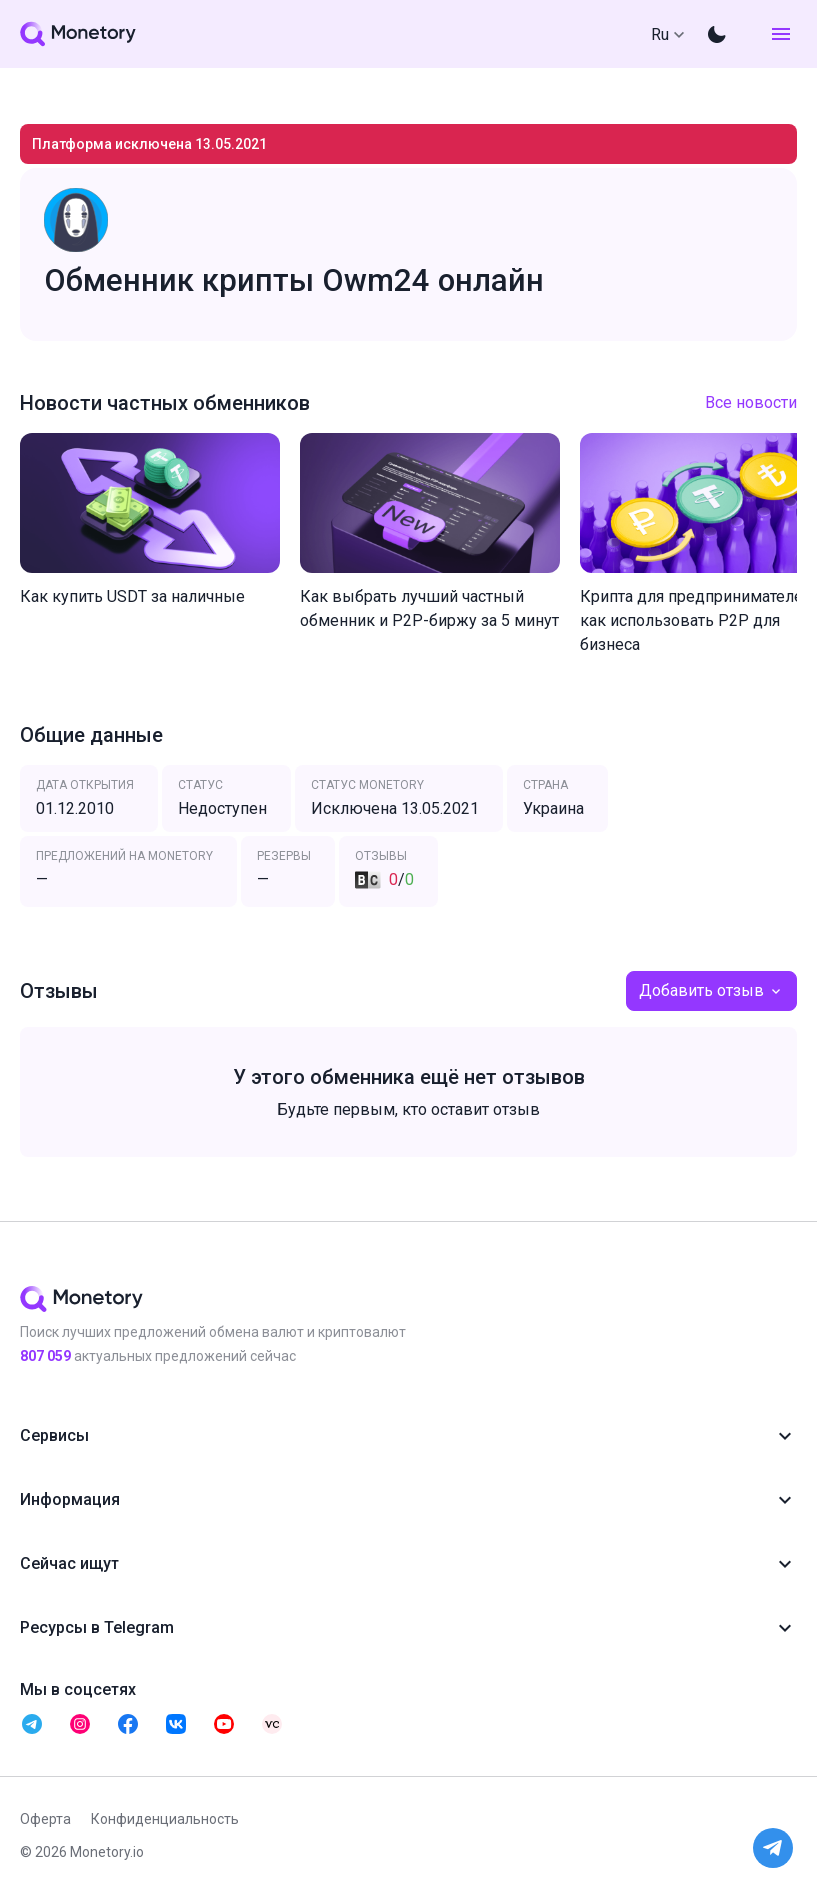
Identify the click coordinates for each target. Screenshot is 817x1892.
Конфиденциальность (165, 1819)
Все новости (751, 402)
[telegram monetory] (32, 1724)
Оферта (45, 1819)
